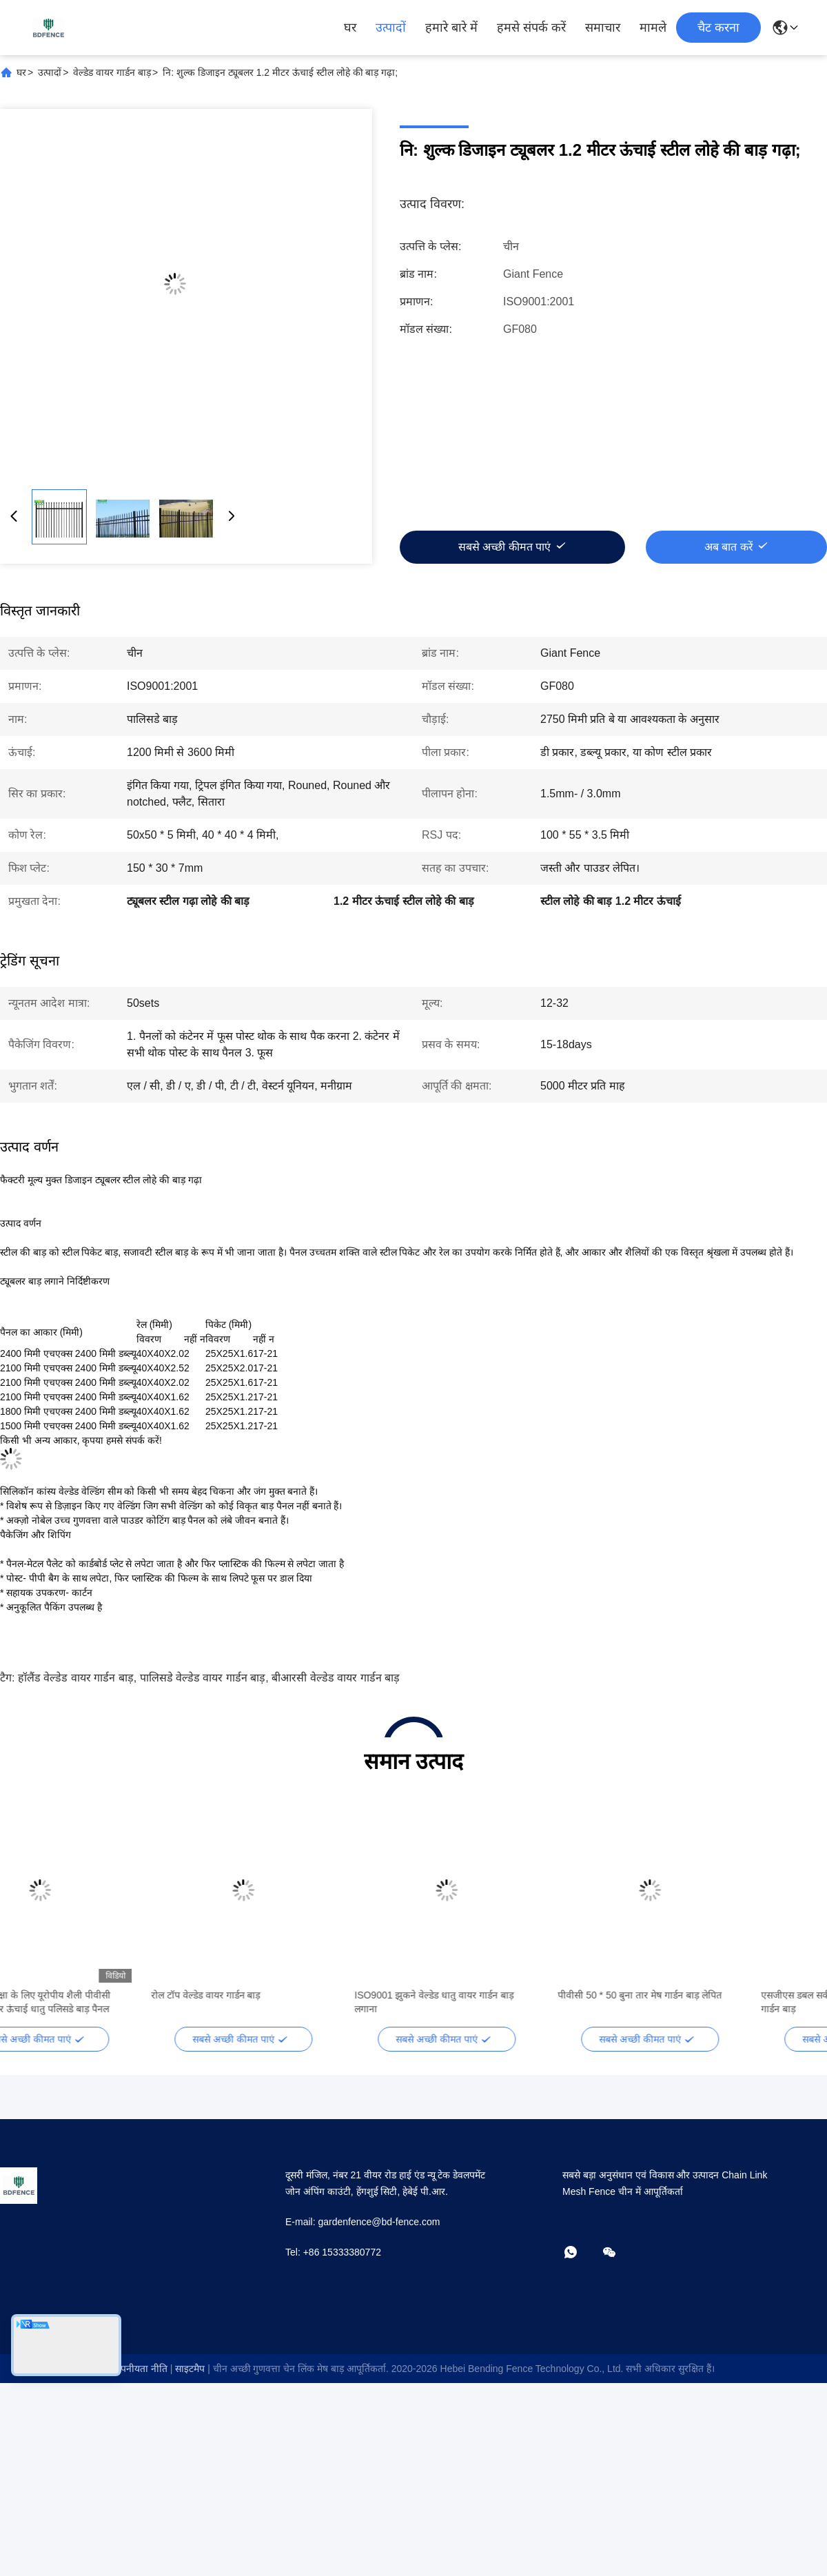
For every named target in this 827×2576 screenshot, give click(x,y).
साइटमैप (190, 2368)
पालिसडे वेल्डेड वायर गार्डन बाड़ (203, 1678)
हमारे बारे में (451, 27)
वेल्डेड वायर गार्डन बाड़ (112, 72)
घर (350, 27)
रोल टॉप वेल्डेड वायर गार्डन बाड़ (274, 1995)
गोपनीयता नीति (139, 2368)
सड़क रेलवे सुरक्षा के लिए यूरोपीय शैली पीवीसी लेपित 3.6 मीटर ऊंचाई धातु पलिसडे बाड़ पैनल (98, 2002)
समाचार (602, 27)
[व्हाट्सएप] (580, 2253)
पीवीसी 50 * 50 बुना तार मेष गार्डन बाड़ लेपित (708, 1995)
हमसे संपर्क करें (531, 27)
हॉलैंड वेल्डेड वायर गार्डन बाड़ (76, 1678)
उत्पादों (391, 27)
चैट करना (718, 27)
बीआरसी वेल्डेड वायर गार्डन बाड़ (336, 1678)
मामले (653, 27)
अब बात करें (728, 547)
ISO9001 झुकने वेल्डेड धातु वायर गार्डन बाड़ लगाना (502, 2002)
